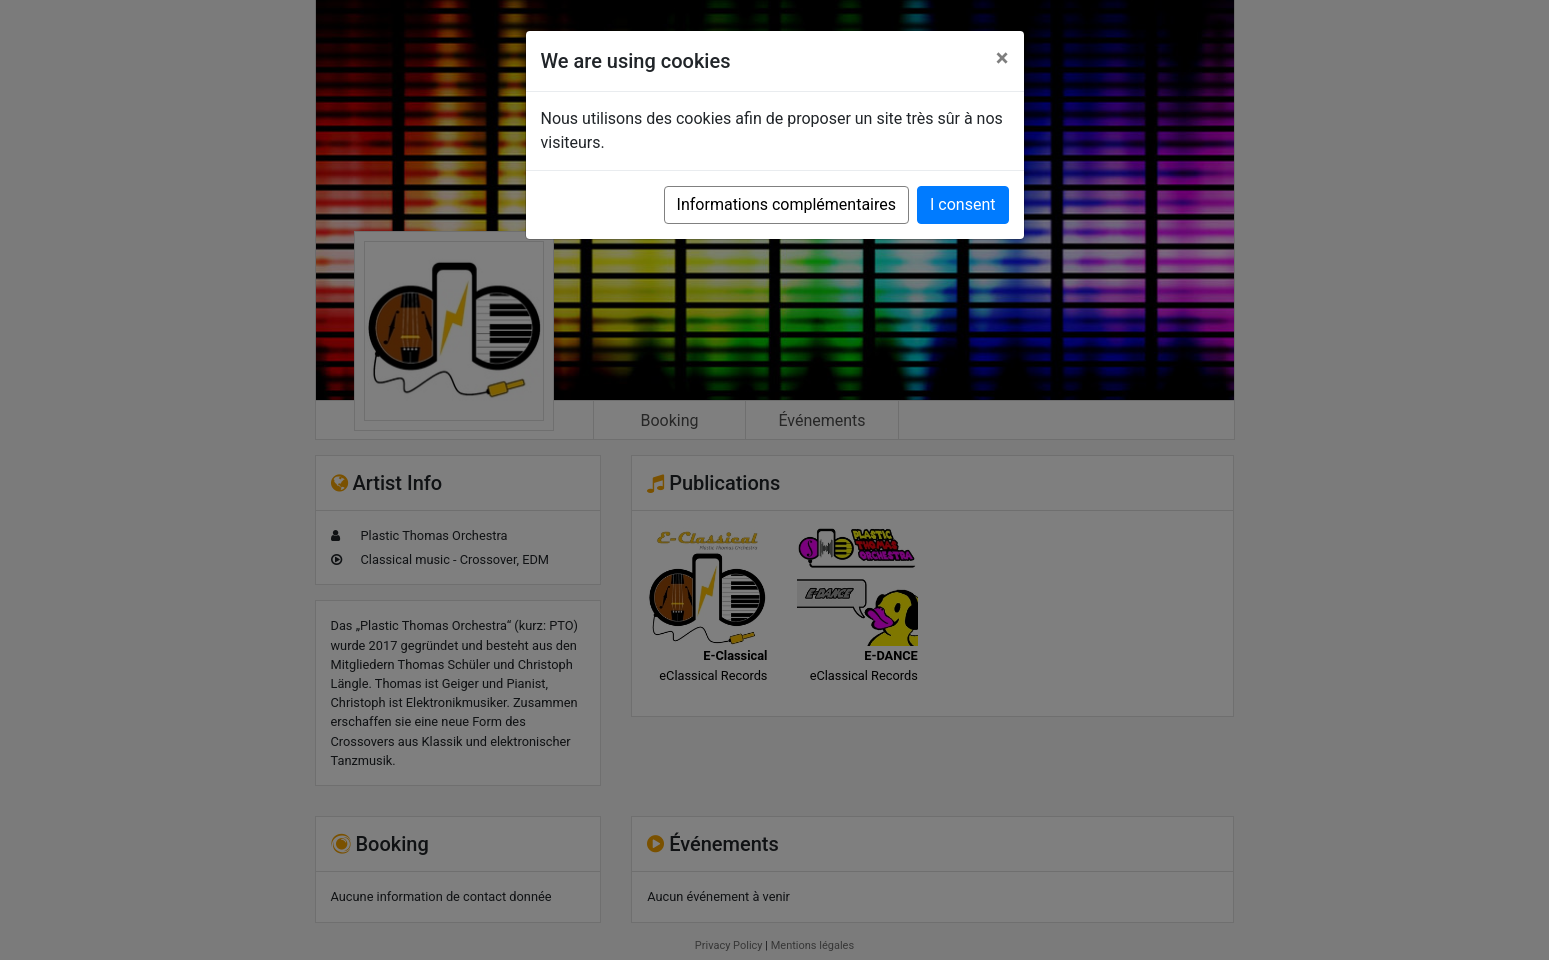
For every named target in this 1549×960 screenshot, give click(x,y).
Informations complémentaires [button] (786, 204)
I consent (962, 204)
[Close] (1002, 58)
